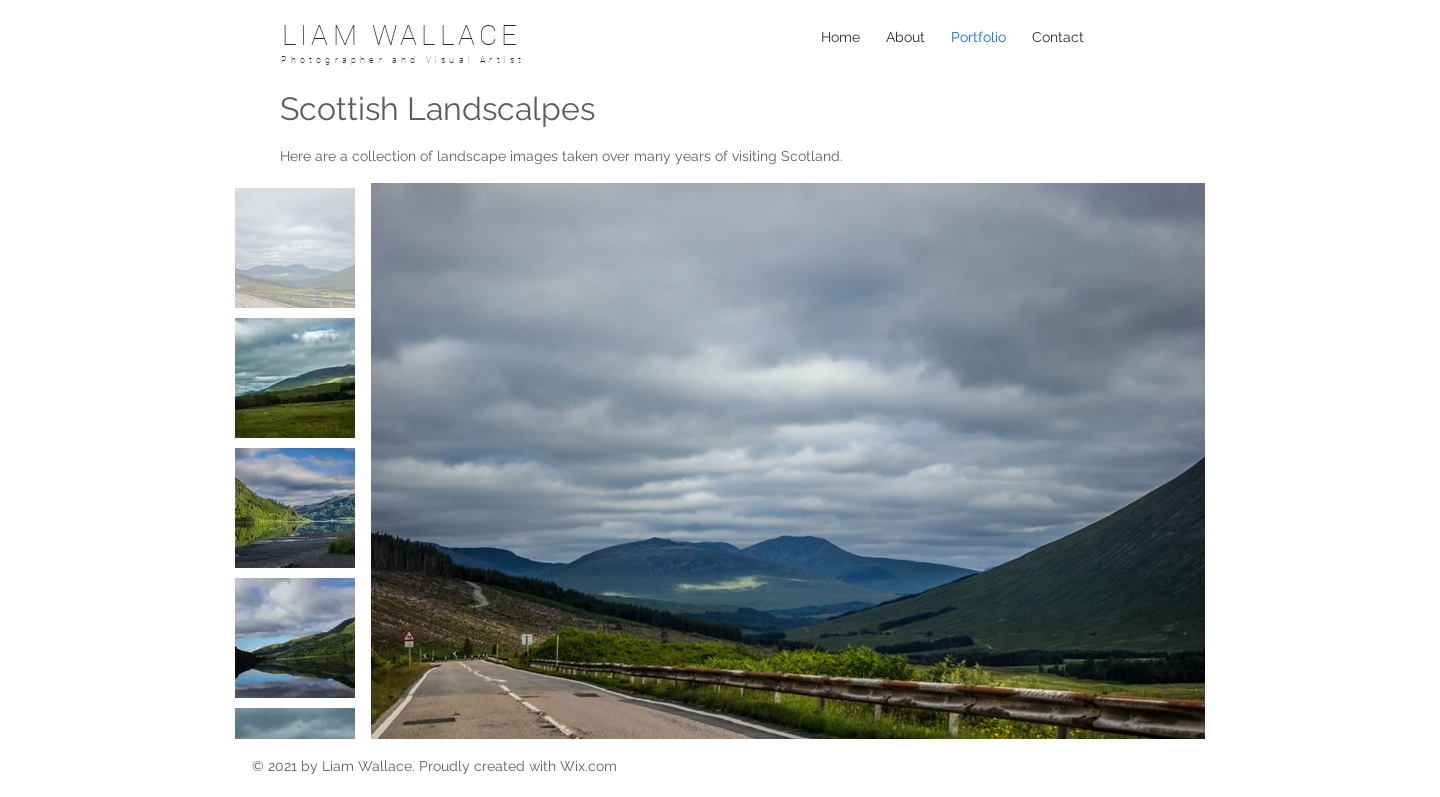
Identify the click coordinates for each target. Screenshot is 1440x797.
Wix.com (588, 766)
